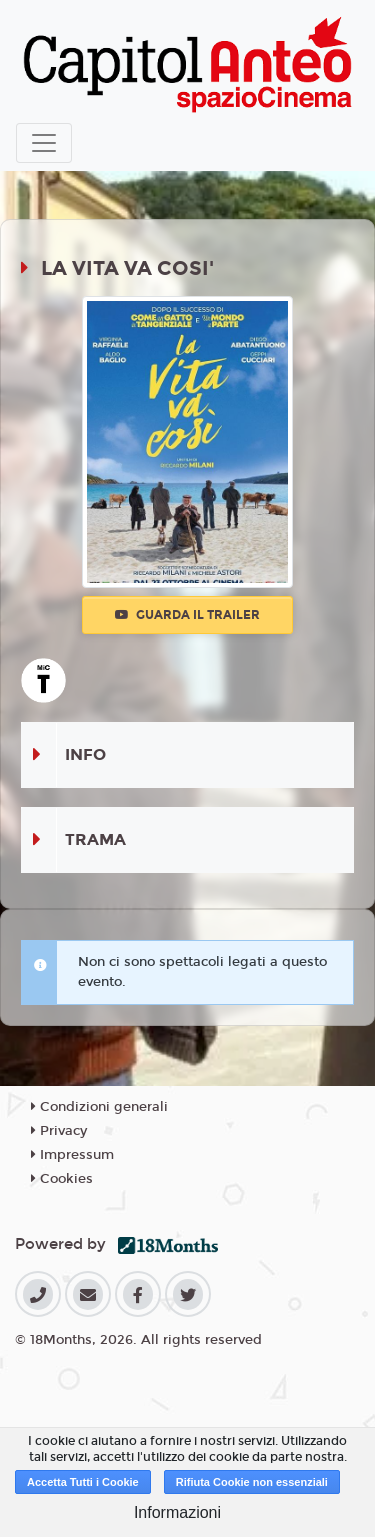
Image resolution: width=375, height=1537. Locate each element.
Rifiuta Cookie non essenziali (252, 1482)
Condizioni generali (99, 1107)
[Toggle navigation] (44, 143)
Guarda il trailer (187, 615)
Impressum (72, 1155)
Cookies (62, 1179)
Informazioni (177, 1512)
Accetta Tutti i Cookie (83, 1482)
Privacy (59, 1131)
